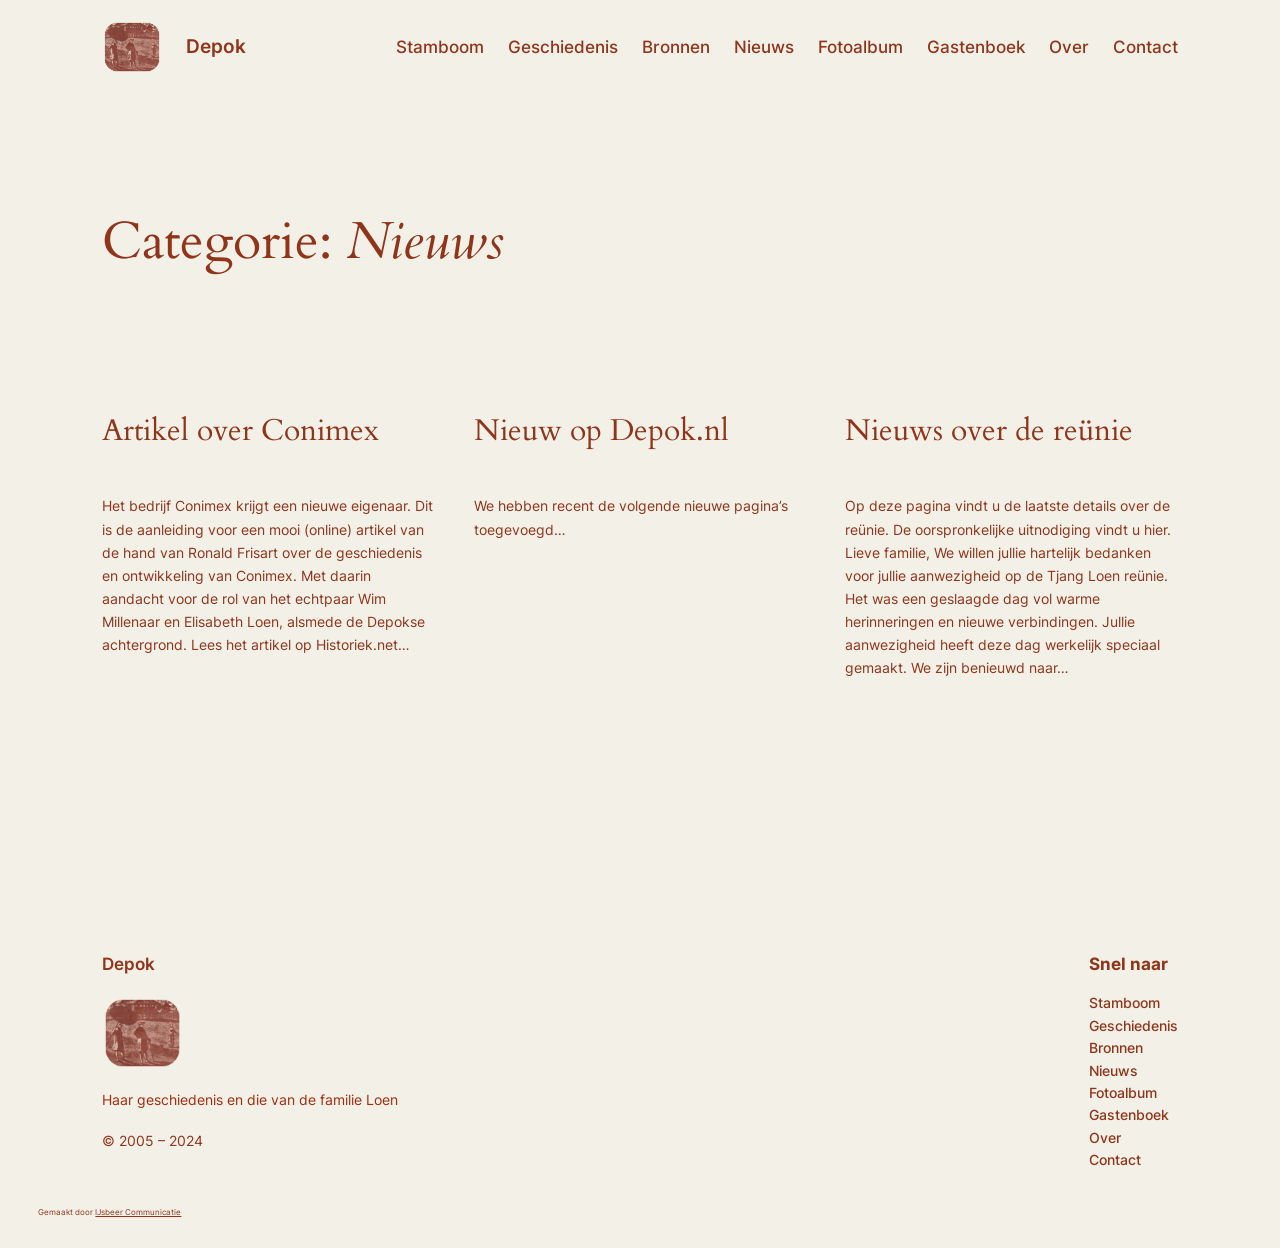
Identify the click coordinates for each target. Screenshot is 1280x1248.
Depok (216, 46)
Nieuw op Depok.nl (601, 432)
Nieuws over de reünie (989, 432)
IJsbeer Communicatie (138, 1212)
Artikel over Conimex (240, 432)
